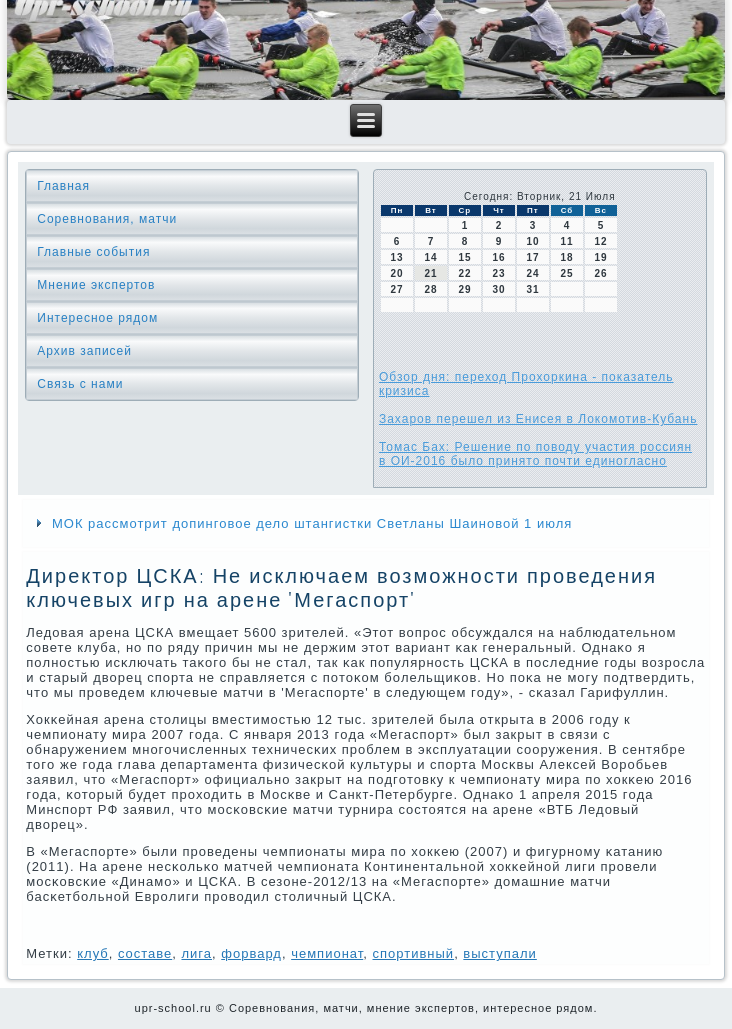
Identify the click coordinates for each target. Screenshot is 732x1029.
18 (566, 257)
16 (498, 257)
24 (532, 273)
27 (396, 289)
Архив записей (84, 351)
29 (464, 289)
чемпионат (327, 953)
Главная (63, 186)
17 (532, 257)
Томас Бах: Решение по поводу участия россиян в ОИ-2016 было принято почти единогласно (535, 454)
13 (396, 257)
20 (396, 273)
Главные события (93, 252)
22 (464, 273)
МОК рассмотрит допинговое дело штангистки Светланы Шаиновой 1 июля (312, 523)
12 (600, 241)
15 (464, 257)
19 (600, 257)
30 (498, 289)
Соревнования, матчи (107, 219)
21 (430, 273)
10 (532, 241)
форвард (251, 953)
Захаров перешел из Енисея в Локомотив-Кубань (538, 419)
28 (430, 289)
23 (498, 273)
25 (566, 273)
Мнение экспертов (96, 285)
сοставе (145, 953)
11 (566, 241)
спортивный (414, 953)
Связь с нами (80, 384)
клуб (93, 953)
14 (430, 257)
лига (196, 953)
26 (600, 273)
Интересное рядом (97, 318)
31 (532, 289)
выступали (499, 953)
